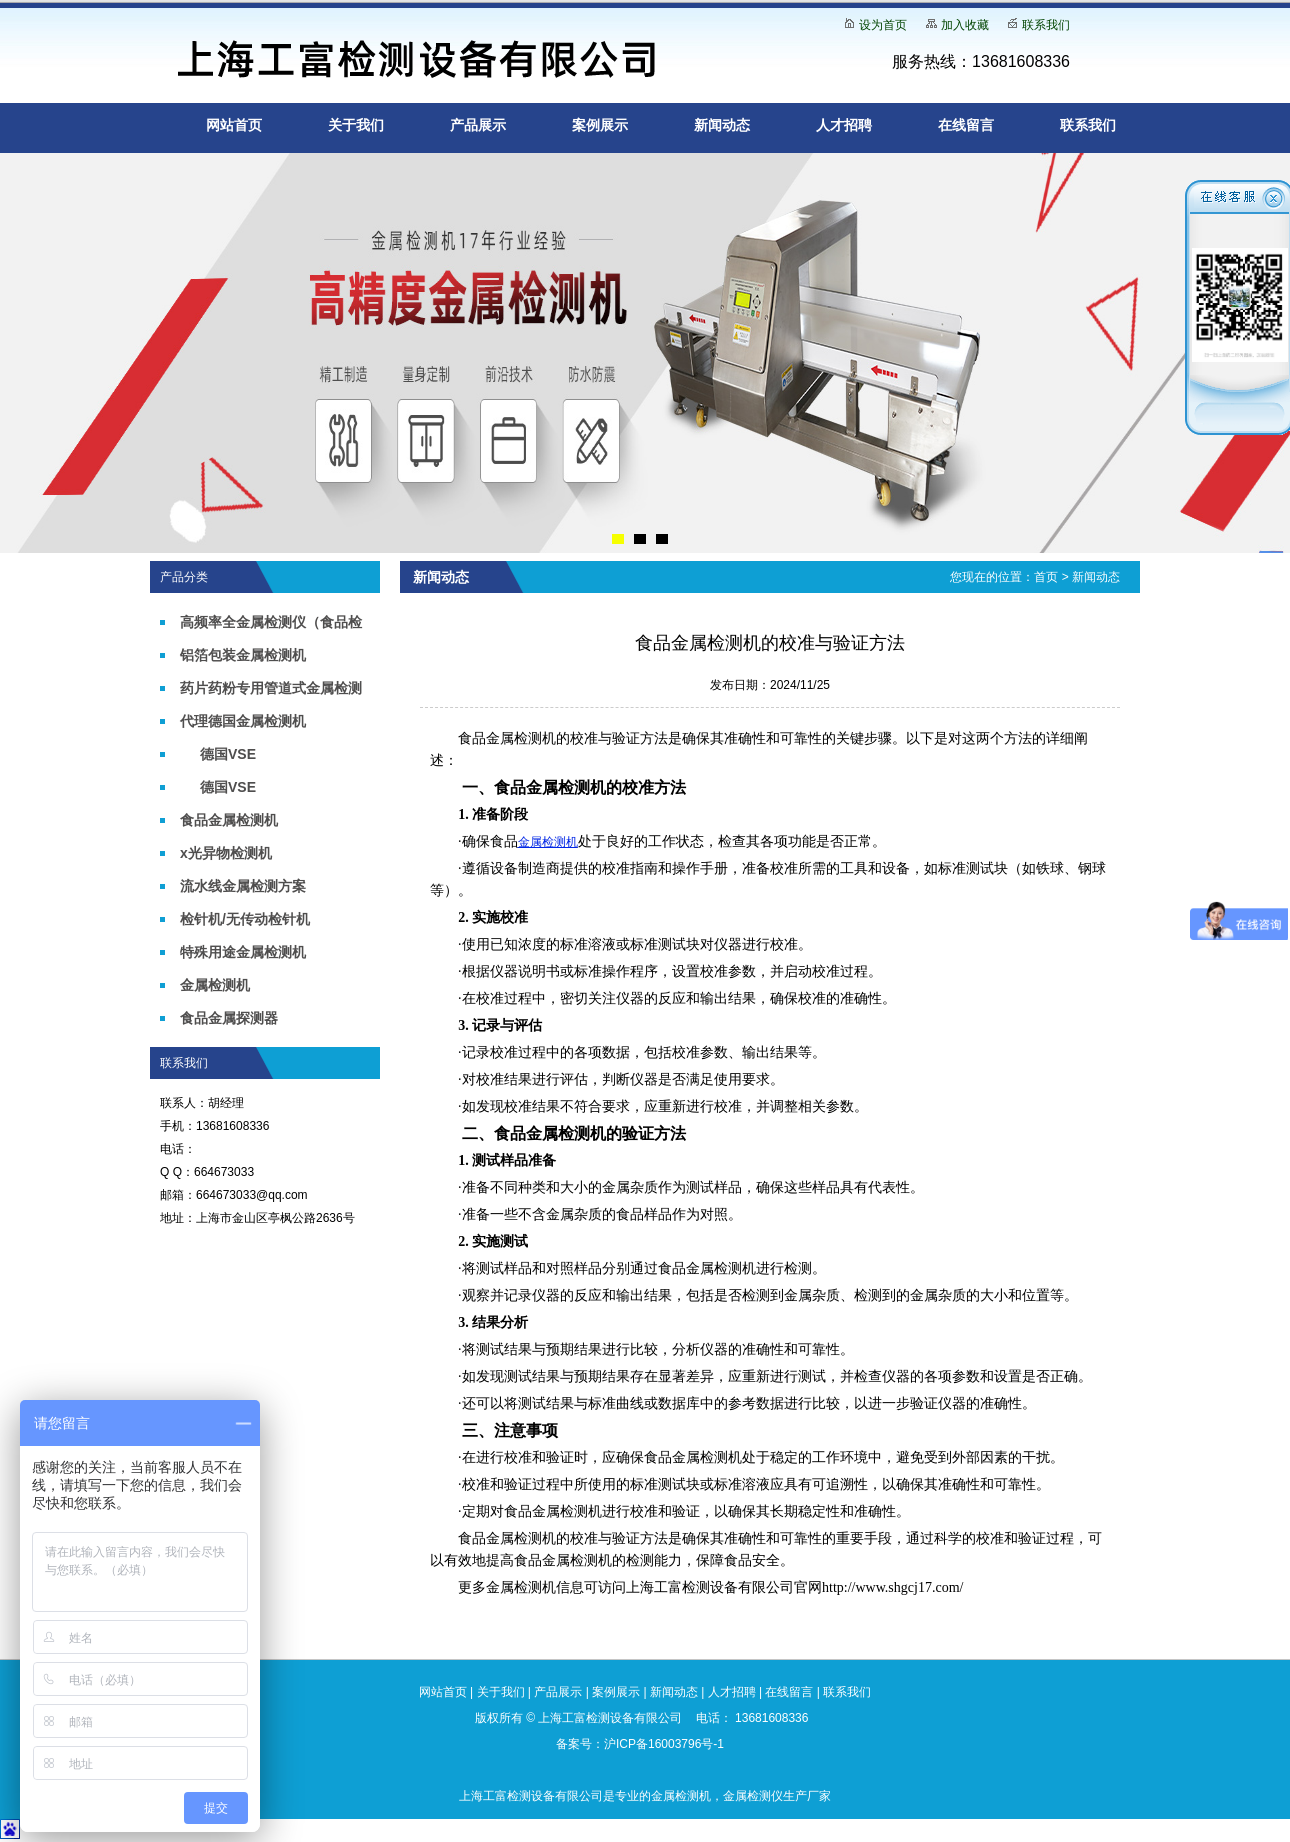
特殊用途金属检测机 (243, 952)
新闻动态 (722, 125)
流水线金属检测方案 (243, 886)
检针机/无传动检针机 (245, 919)
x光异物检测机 (226, 853)
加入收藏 (965, 25)
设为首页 (883, 25)
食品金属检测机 (229, 820)
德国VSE (228, 754)
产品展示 (478, 125)
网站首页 (234, 125)
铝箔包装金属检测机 (243, 655)
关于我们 (356, 125)
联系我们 (1046, 25)
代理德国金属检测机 (243, 721)
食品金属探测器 (229, 1018)
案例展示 (600, 125)
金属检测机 (215, 985)
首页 (1046, 577)
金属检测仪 (753, 1796)
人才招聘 (844, 125)
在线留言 (966, 125)
